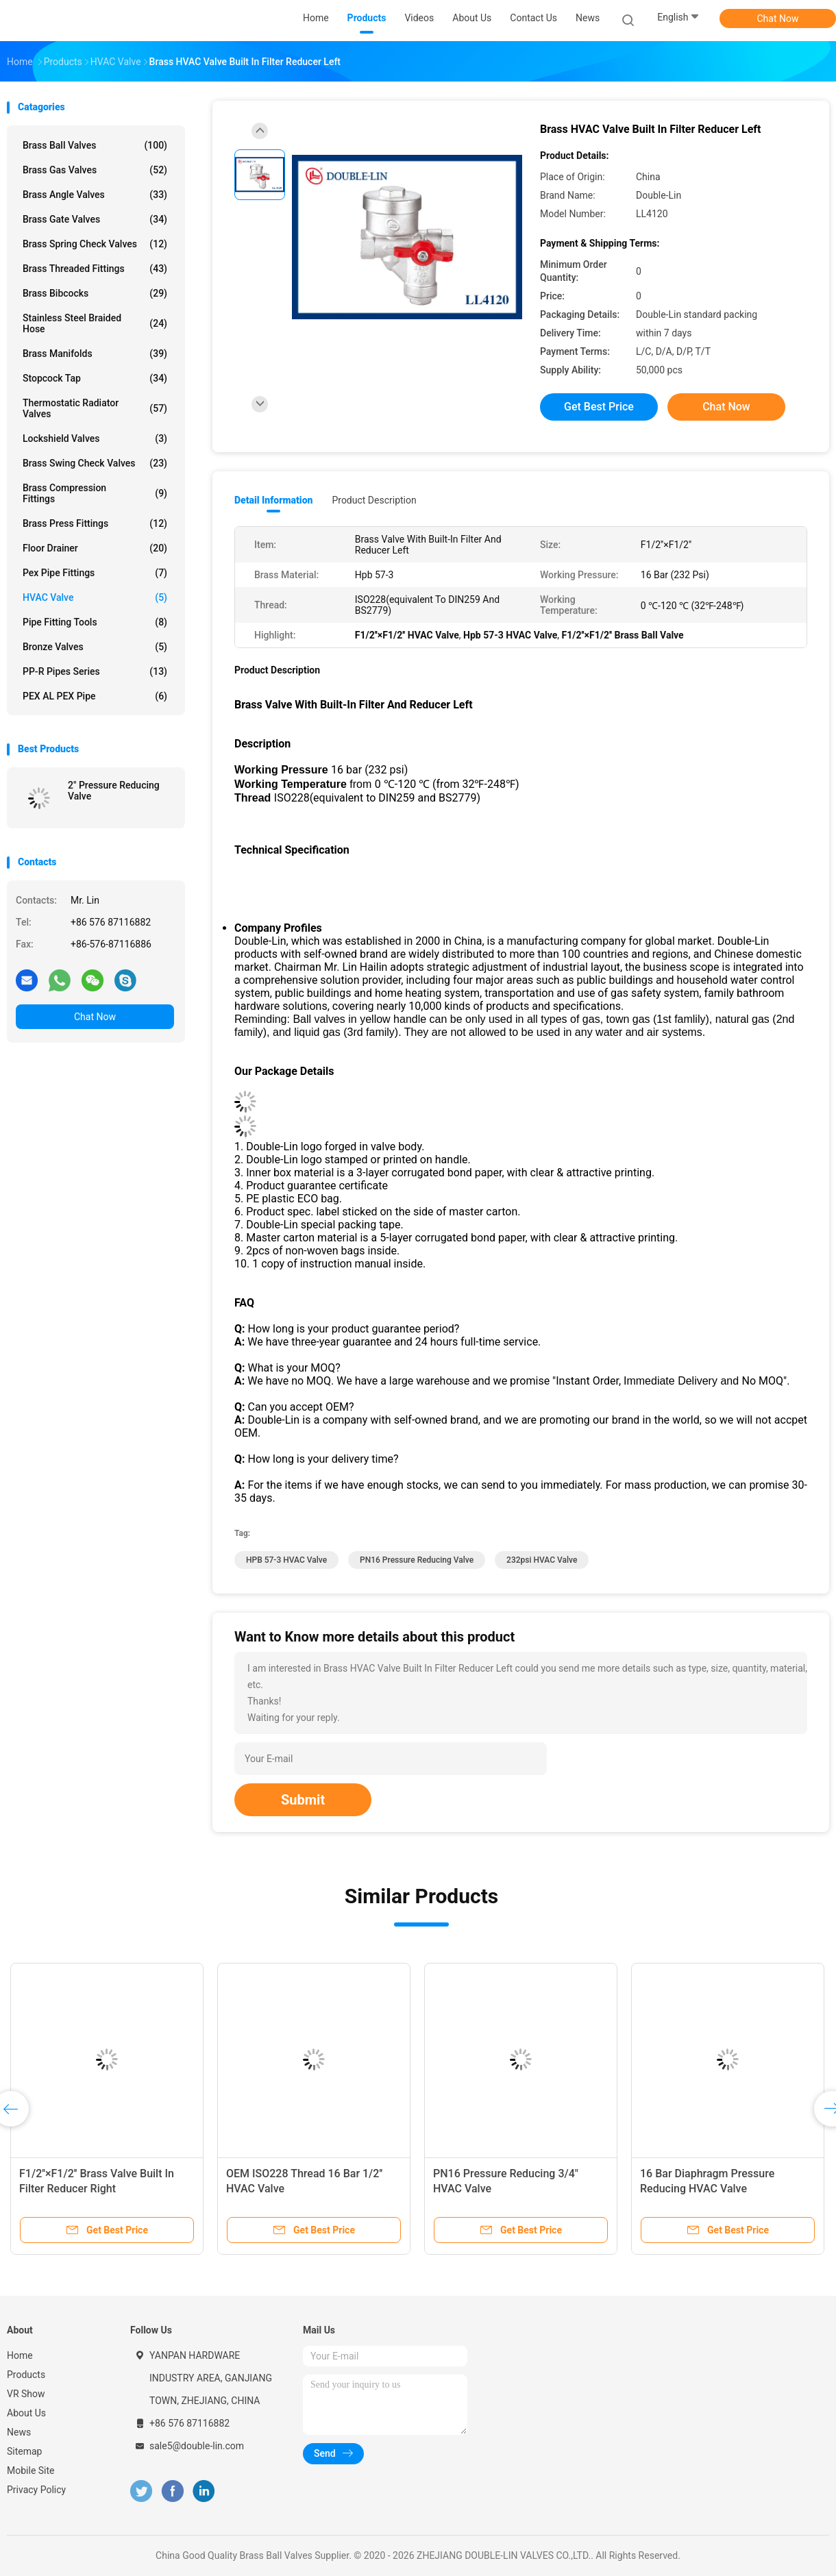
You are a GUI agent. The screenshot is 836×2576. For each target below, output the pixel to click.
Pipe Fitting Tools (95, 622)
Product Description (374, 500)
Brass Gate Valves (95, 219)
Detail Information (273, 500)
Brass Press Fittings (95, 523)
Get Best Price (599, 406)
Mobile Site (31, 2470)
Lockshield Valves (95, 438)
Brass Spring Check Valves (95, 244)
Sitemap (24, 2451)
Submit (303, 1800)
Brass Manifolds (95, 353)
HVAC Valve (95, 597)
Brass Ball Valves (95, 145)
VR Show (26, 2393)
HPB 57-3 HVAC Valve (286, 1560)
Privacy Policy (36, 2489)
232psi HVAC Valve (541, 1560)
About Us (26, 2412)
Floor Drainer (95, 548)
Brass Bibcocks (95, 293)
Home (20, 2355)
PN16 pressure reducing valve (417, 1560)
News (19, 2432)
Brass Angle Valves (95, 194)
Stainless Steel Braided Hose (95, 323)
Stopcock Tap (95, 378)
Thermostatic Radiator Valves (95, 408)
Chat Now (778, 18)
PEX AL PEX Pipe (95, 696)
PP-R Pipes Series (95, 671)
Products (26, 2374)
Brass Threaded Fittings (95, 268)
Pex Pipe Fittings (95, 573)
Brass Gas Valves (95, 170)
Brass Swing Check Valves (95, 463)
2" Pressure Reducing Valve (114, 791)
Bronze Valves (95, 647)
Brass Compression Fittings (95, 493)
